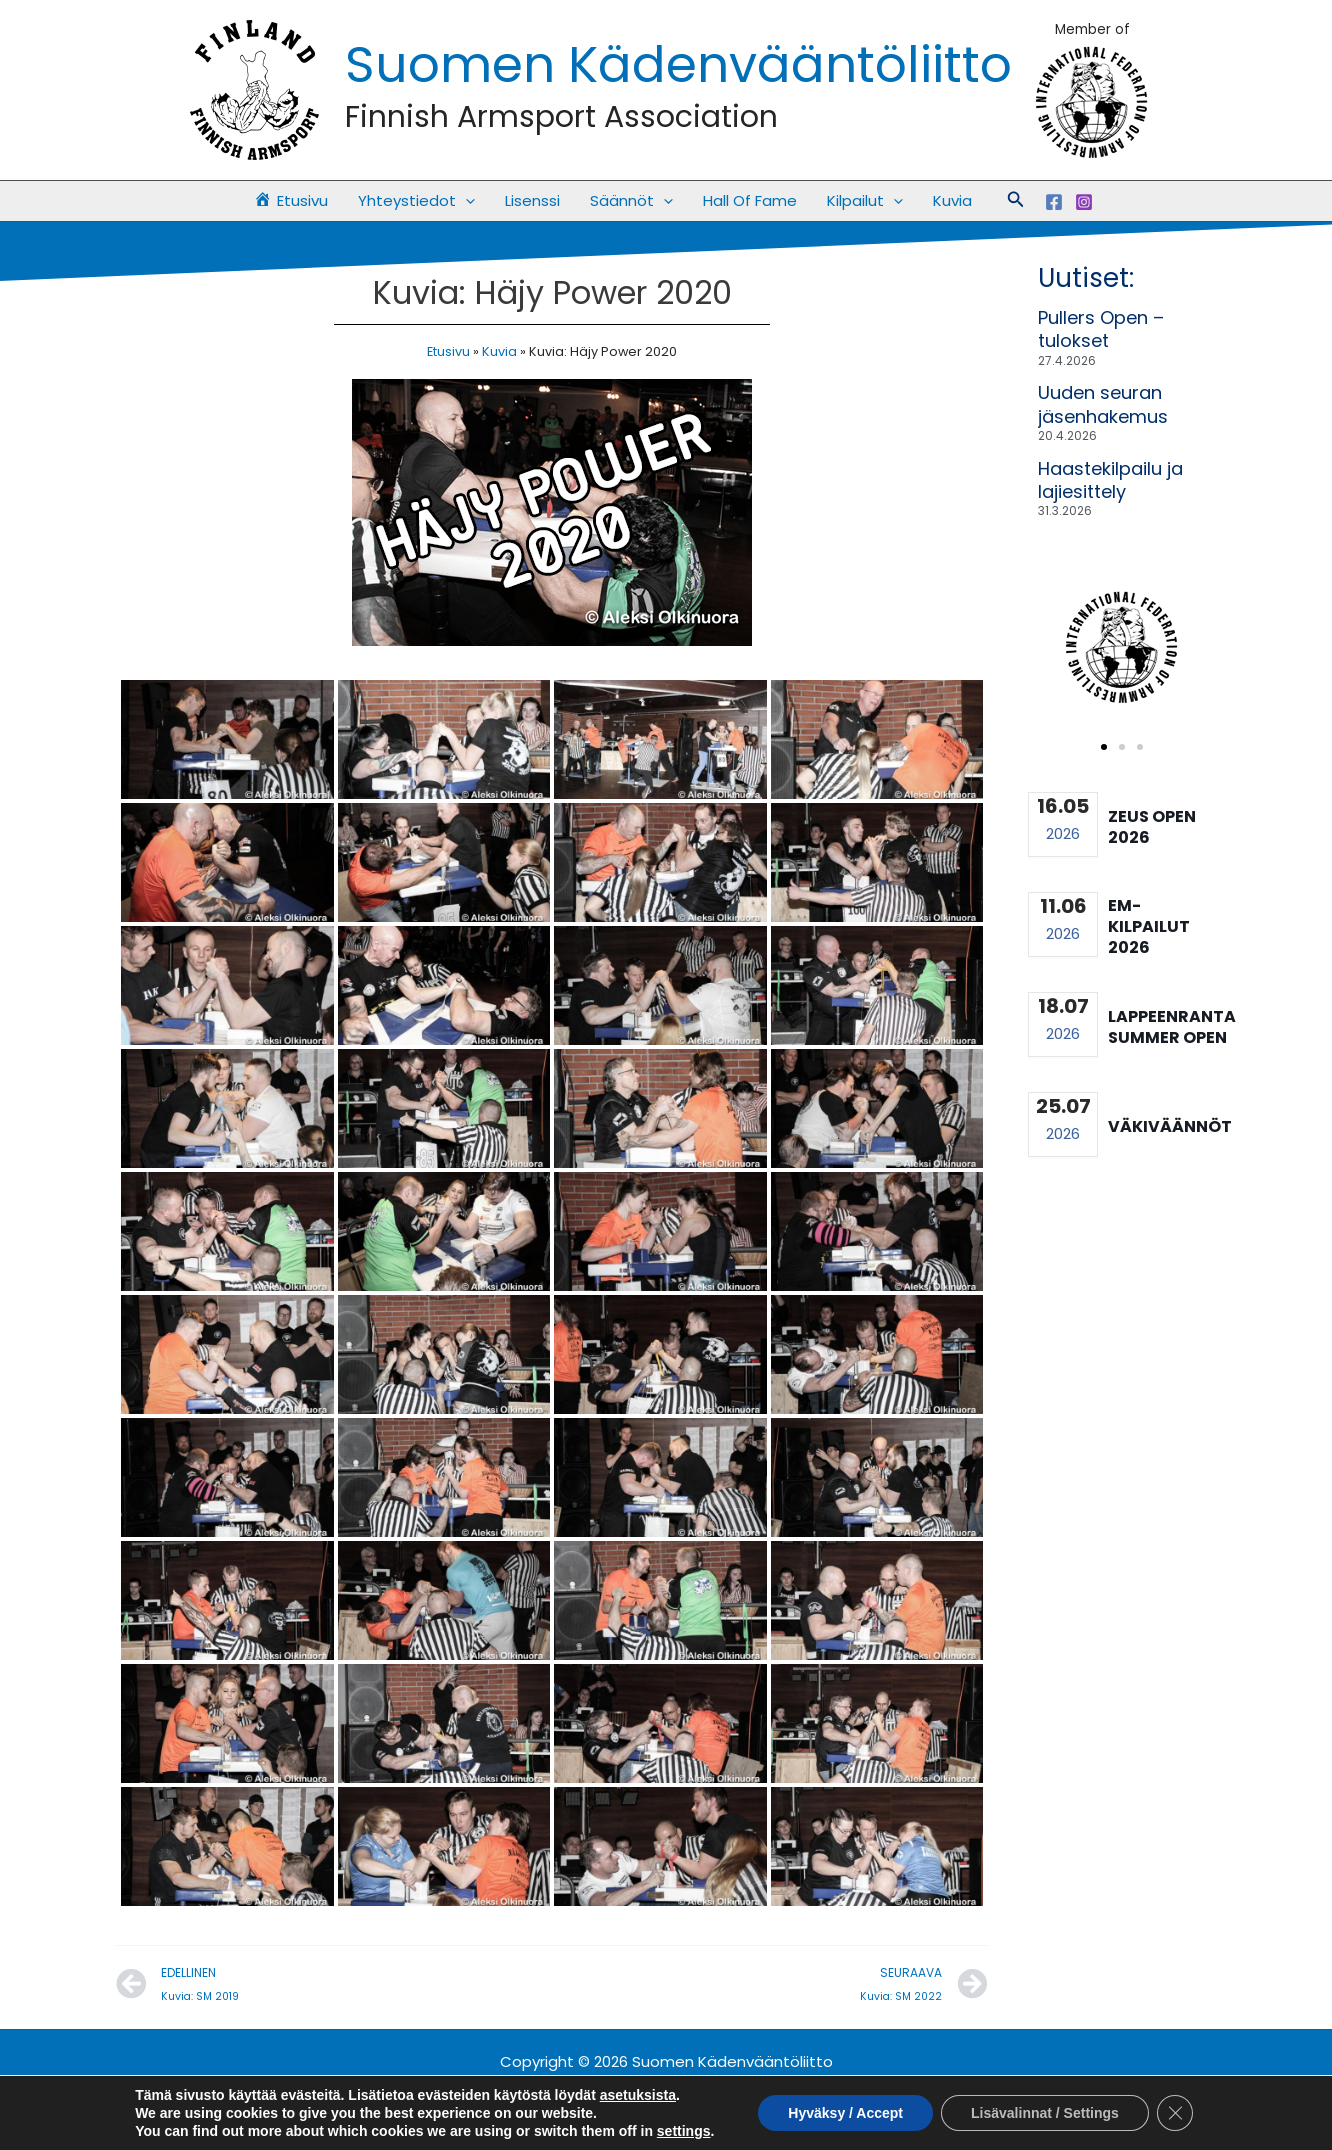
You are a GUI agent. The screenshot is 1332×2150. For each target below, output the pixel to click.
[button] (465, 201)
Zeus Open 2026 (1152, 827)
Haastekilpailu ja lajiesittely (1110, 480)
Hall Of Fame (750, 200)
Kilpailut (865, 201)
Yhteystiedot (416, 201)
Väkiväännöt (1170, 1126)
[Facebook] (1054, 202)
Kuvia (952, 200)
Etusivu (448, 351)
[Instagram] (1084, 202)
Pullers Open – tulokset (1101, 329)
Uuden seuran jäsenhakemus (1103, 404)
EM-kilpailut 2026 (1149, 926)
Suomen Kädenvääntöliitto (678, 65)
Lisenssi (532, 200)
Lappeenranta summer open (1172, 1027)
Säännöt (631, 201)
